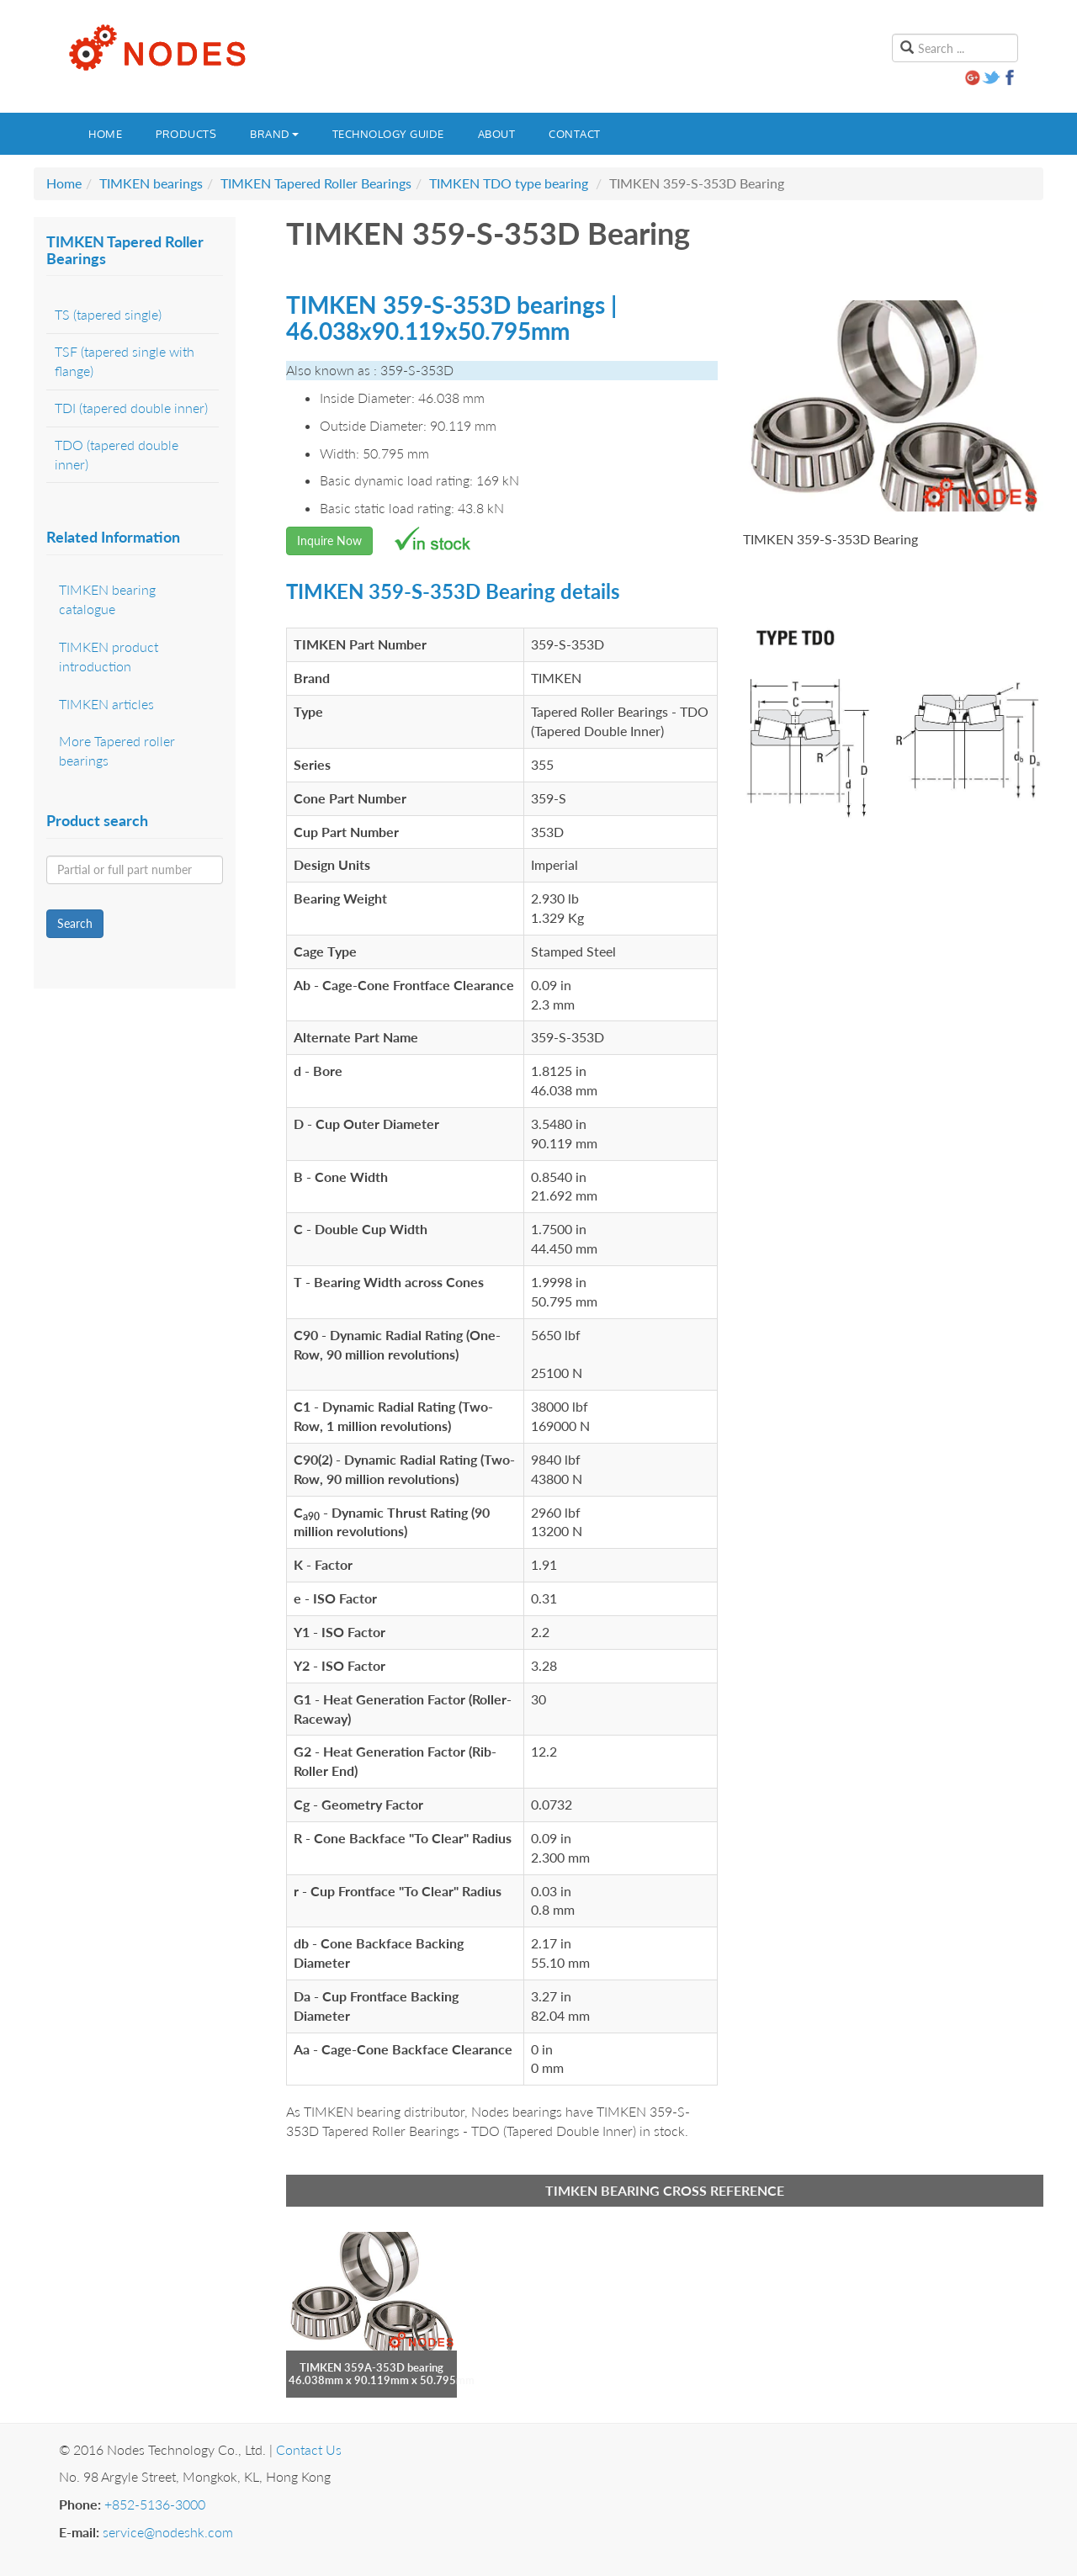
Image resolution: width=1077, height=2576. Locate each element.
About (497, 133)
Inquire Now (329, 540)
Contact (575, 133)
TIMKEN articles (106, 704)
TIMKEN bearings (151, 183)
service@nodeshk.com (168, 2532)
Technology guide (388, 133)
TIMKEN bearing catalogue (107, 599)
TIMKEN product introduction (108, 656)
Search (75, 923)
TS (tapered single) (108, 314)
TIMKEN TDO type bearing (508, 183)
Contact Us (309, 2449)
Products (186, 133)
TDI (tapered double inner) (131, 408)
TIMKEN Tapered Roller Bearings (315, 183)
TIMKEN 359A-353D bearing (371, 2367)
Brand (274, 133)
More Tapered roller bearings (117, 750)
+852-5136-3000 (154, 2504)
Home (105, 133)
